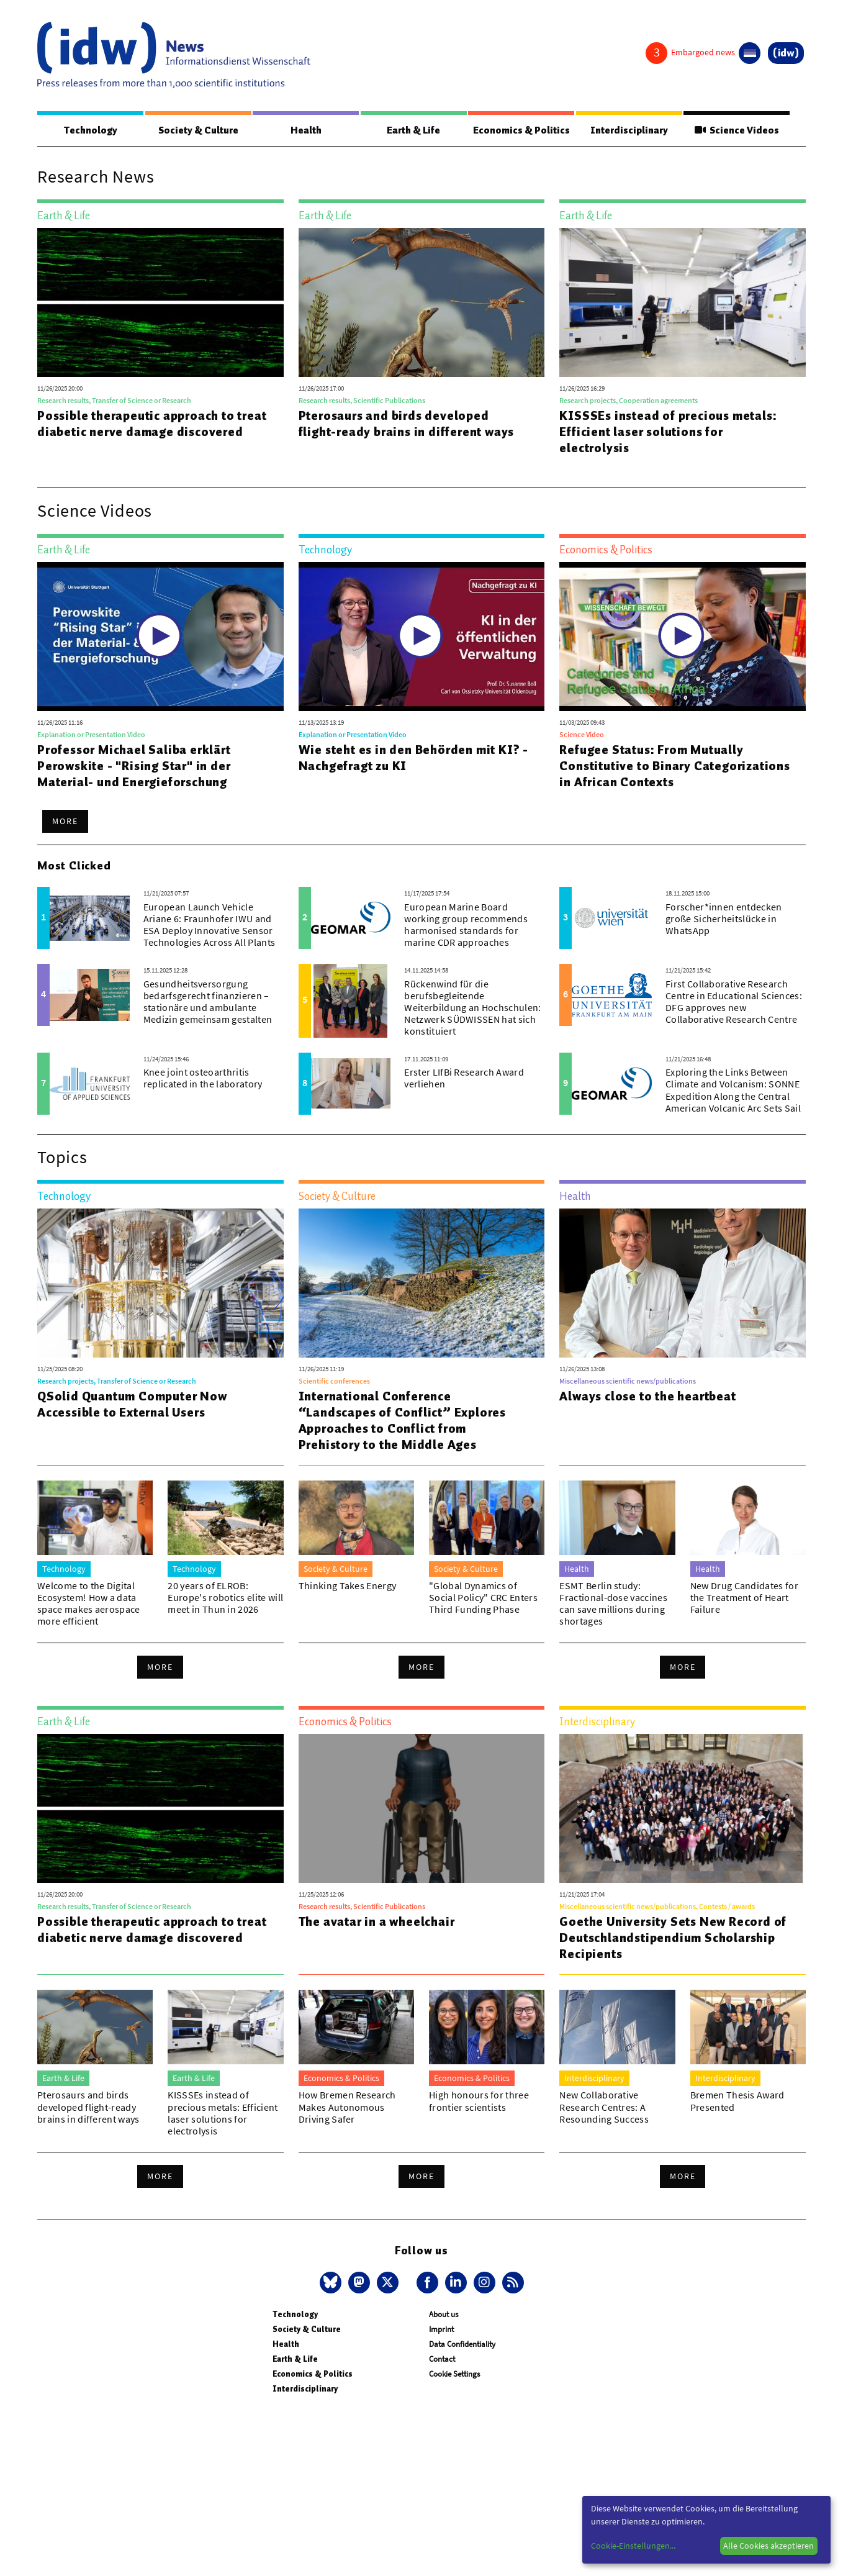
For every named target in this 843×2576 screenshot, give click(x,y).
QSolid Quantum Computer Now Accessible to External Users (132, 1404)
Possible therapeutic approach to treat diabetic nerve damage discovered (151, 424)
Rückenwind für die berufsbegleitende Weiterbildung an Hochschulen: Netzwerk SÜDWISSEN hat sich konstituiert (472, 1008)
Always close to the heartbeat (647, 1396)
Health (305, 130)
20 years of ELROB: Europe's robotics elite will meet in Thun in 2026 (225, 1598)
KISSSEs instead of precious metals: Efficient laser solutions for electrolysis (668, 432)
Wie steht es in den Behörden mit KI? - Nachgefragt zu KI (413, 758)
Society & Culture (198, 130)
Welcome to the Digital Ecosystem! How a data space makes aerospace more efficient (88, 1604)
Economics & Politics (521, 130)
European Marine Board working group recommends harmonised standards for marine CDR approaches (466, 925)
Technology (90, 130)
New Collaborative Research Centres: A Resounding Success (604, 2107)
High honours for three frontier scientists (479, 2101)
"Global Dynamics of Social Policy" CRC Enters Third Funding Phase (483, 1598)
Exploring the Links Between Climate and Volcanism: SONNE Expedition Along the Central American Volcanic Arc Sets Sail (733, 1090)
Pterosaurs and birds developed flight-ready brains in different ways (407, 424)
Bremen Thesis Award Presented (737, 2101)
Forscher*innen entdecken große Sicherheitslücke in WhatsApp (723, 919)
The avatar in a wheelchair (377, 1922)
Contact (442, 2359)
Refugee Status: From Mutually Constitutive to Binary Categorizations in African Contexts (674, 766)
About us (443, 2315)
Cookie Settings (454, 2374)
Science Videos (737, 130)
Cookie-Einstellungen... (633, 2545)
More (65, 821)
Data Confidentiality (462, 2344)
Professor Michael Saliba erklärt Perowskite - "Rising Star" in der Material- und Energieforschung (134, 766)
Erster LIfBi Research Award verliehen (464, 1078)
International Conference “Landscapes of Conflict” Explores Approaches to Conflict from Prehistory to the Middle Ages (402, 1420)
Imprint (441, 2329)
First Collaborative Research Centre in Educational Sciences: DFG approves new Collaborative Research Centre (733, 1002)
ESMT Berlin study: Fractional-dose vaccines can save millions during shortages (613, 1604)
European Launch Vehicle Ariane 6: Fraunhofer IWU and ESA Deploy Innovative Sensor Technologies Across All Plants (209, 925)
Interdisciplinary (629, 130)
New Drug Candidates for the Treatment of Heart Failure (744, 1598)
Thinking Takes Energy (348, 1586)
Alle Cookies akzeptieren (768, 2545)
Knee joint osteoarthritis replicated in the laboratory (203, 1078)
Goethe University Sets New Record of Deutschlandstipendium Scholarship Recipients (673, 1938)
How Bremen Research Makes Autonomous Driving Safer (347, 2107)
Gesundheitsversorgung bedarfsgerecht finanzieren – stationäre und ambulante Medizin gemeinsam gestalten (208, 1002)
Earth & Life (413, 130)
